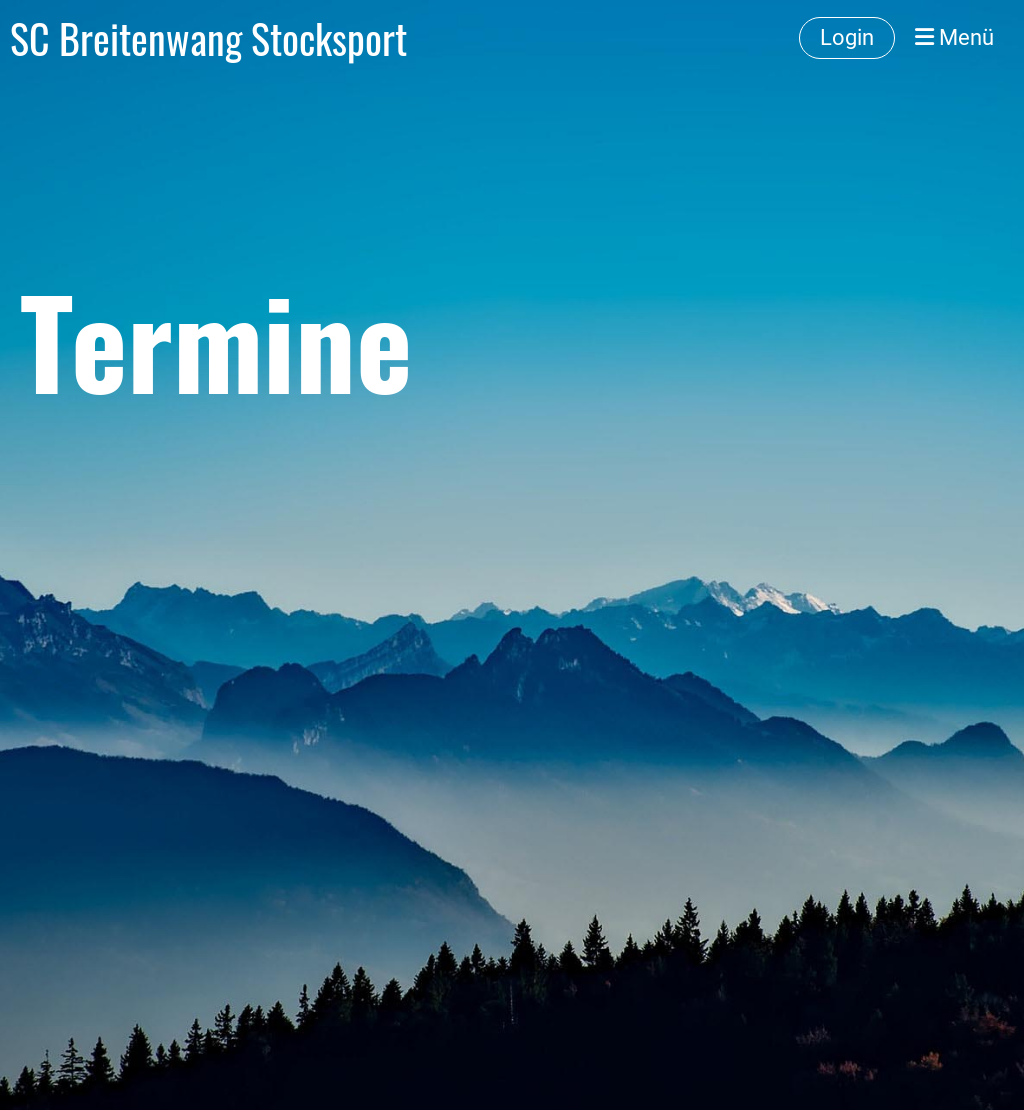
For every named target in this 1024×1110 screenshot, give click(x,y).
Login (847, 37)
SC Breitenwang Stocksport (208, 38)
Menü (954, 37)
